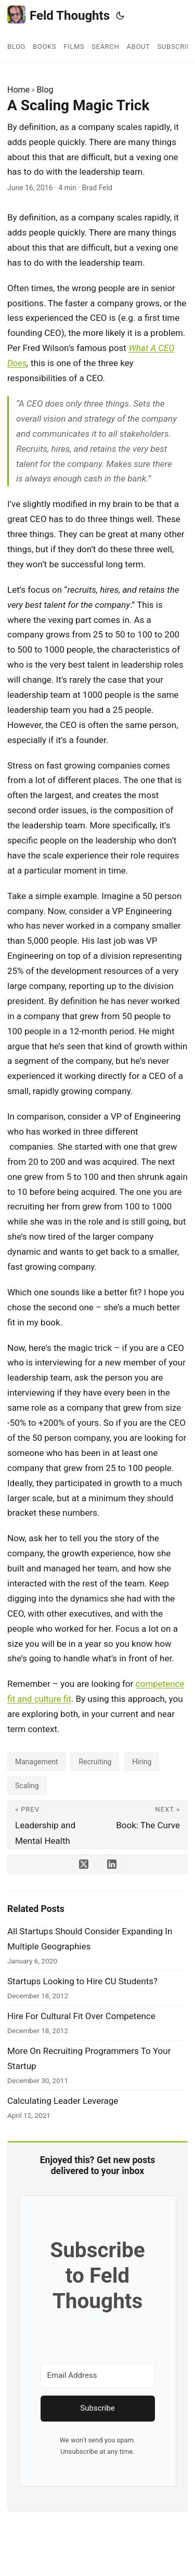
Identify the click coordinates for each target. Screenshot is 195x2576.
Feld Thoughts (58, 15)
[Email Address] (98, 2375)
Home (18, 90)
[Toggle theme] (120, 15)
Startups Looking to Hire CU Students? (82, 1981)
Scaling (27, 1785)
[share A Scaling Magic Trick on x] (83, 1864)
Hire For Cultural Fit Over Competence (81, 2016)
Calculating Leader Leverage (62, 2101)
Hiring (141, 1762)
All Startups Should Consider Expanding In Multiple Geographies (89, 1938)
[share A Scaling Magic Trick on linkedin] (111, 1864)
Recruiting (95, 1762)
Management (36, 1762)
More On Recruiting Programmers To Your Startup (89, 2058)
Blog (45, 90)
